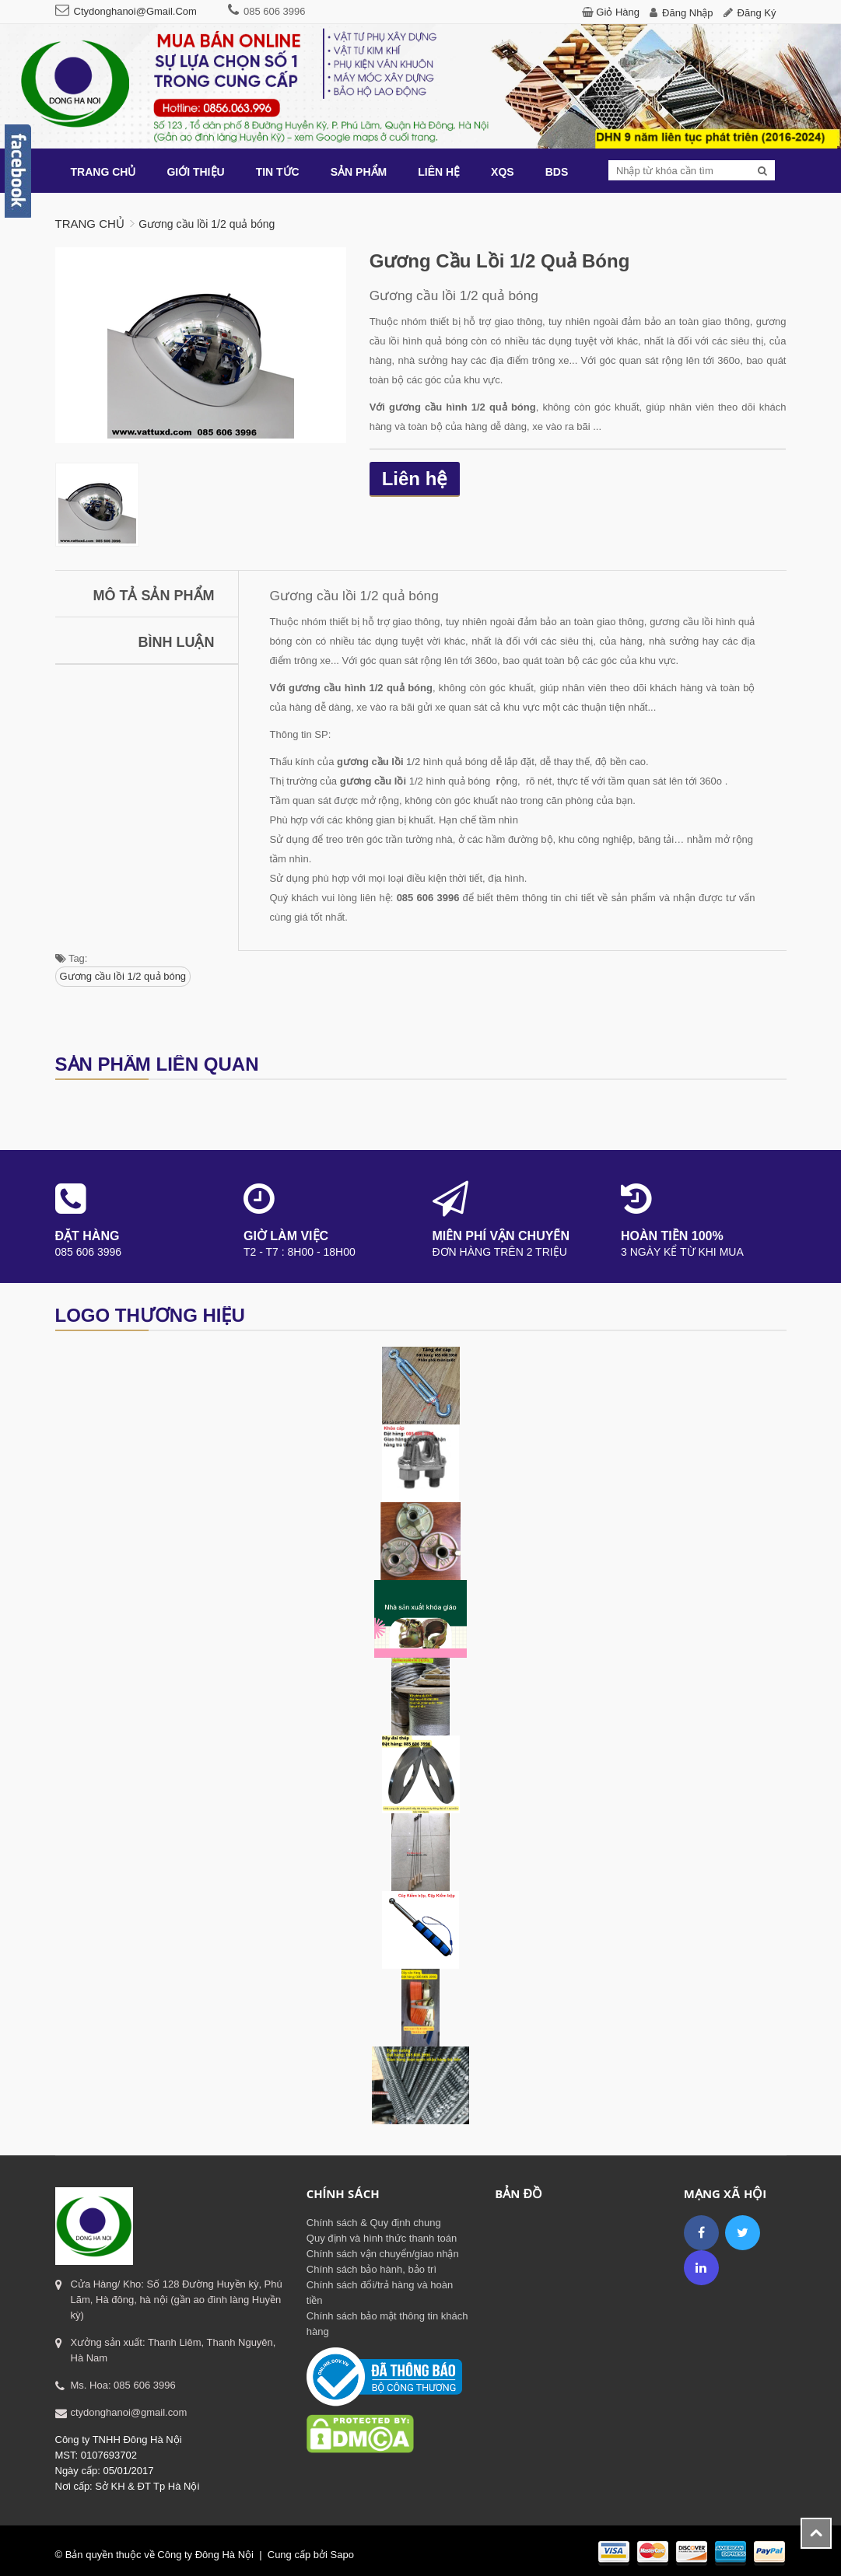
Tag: (71, 958)
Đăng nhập (687, 13)
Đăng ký (757, 13)
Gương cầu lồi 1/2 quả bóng (123, 976)
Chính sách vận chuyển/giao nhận (383, 2254)
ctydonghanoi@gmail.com (135, 11)
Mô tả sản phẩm (154, 595)
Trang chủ (89, 223)
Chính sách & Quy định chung (374, 2222)
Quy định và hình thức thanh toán (382, 2238)
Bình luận (176, 642)
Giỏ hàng (618, 12)
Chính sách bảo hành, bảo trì (371, 2269)
